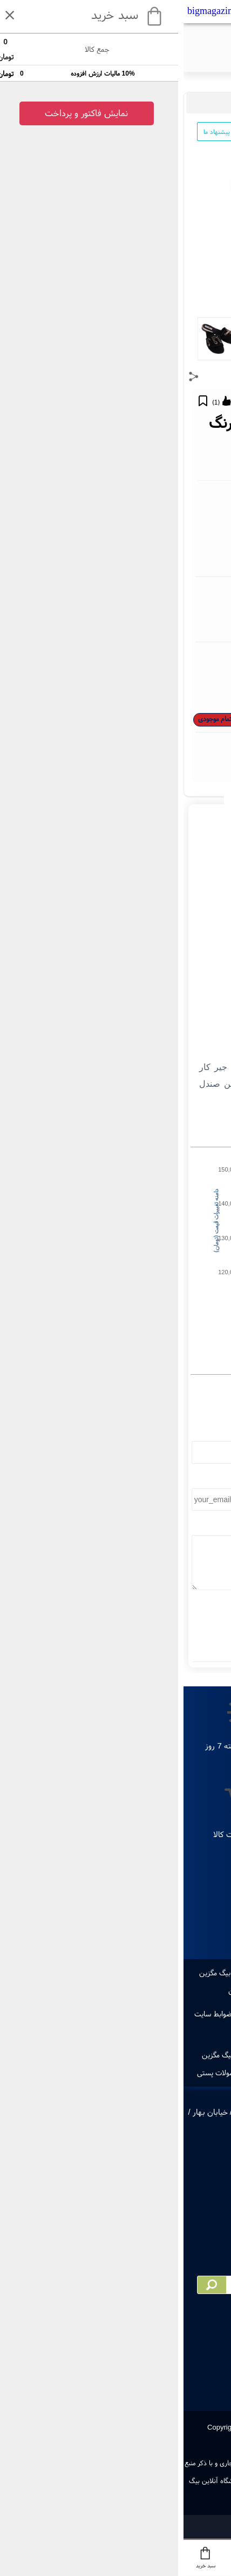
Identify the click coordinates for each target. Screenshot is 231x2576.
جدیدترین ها (197, 1972)
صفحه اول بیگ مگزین (181, 2054)
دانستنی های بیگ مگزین (80, 1990)
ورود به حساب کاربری (121, 2072)
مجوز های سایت (147, 2031)
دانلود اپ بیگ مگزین (46, 1972)
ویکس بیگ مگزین (114, 2054)
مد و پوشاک (206, 103)
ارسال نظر (115, 1626)
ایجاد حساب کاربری (189, 2072)
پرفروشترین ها (147, 1972)
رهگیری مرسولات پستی (46, 2072)
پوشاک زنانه (170, 103)
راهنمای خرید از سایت (115, 2013)
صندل (101, 103)
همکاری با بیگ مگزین (48, 2054)
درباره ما (208, 2013)
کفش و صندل (132, 103)
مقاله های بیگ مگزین (155, 1990)
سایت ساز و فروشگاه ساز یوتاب (115, 2523)
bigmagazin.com (36, 10)
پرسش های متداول (88, 2031)
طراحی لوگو (101, 1972)
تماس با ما (172, 2013)
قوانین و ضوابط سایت (42, 2013)
